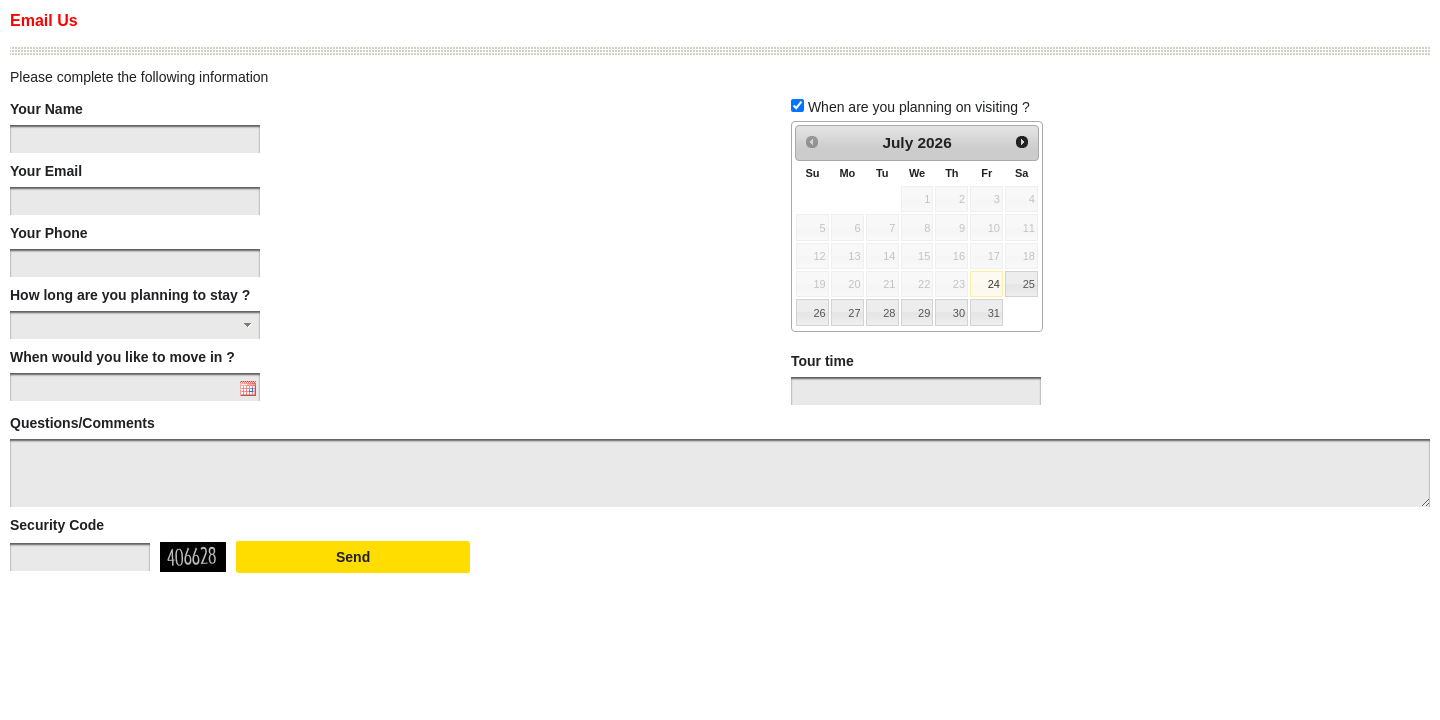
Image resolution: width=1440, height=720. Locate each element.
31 (994, 313)
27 (854, 313)
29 (924, 313)
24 (994, 284)
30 (959, 313)
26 (819, 313)
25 (1029, 284)
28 (889, 313)
